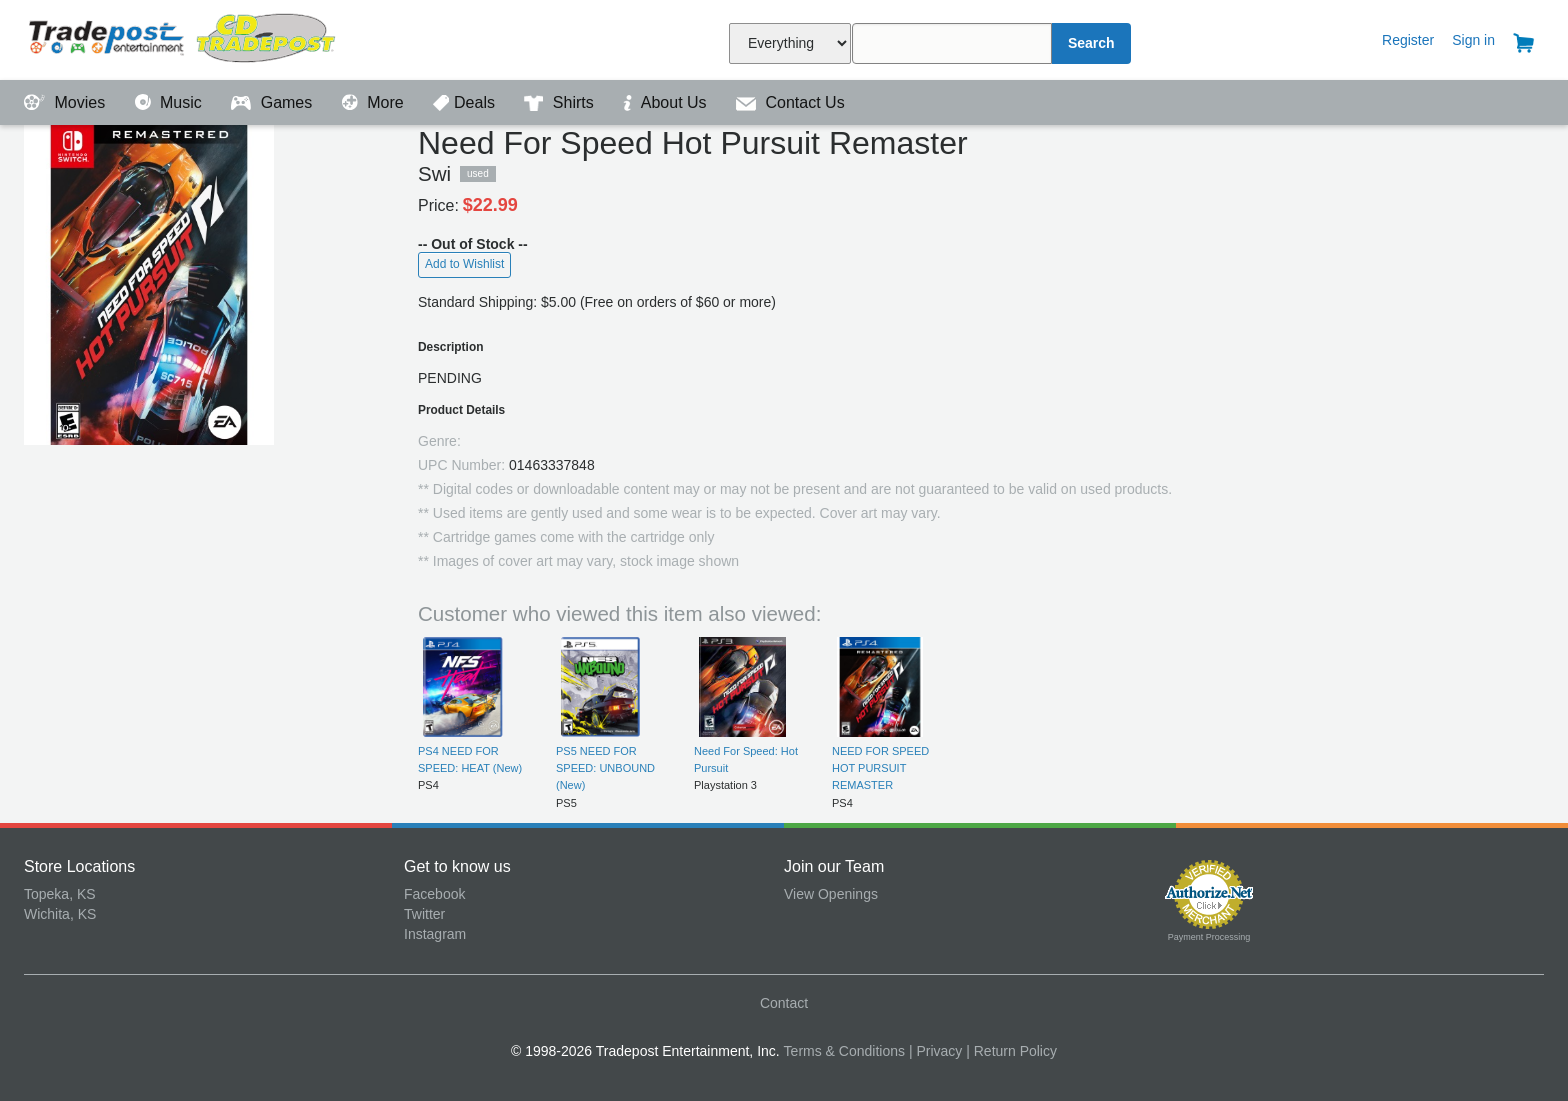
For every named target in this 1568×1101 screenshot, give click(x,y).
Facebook (434, 894)
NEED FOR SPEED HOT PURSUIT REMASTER (880, 768)
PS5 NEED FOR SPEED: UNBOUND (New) (605, 768)
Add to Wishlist (464, 264)
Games (273, 102)
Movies (67, 102)
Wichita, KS (60, 914)
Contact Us (790, 102)
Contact (784, 1003)
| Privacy (935, 1051)
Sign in (1473, 40)
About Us (667, 102)
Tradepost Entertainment (214, 37)
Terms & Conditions (844, 1051)
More (375, 102)
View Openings (831, 894)
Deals (466, 102)
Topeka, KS (60, 894)
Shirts (561, 102)
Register (1408, 40)
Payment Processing (1209, 937)
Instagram (435, 934)
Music (171, 102)
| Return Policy (1011, 1051)
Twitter (424, 914)
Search (1091, 43)
